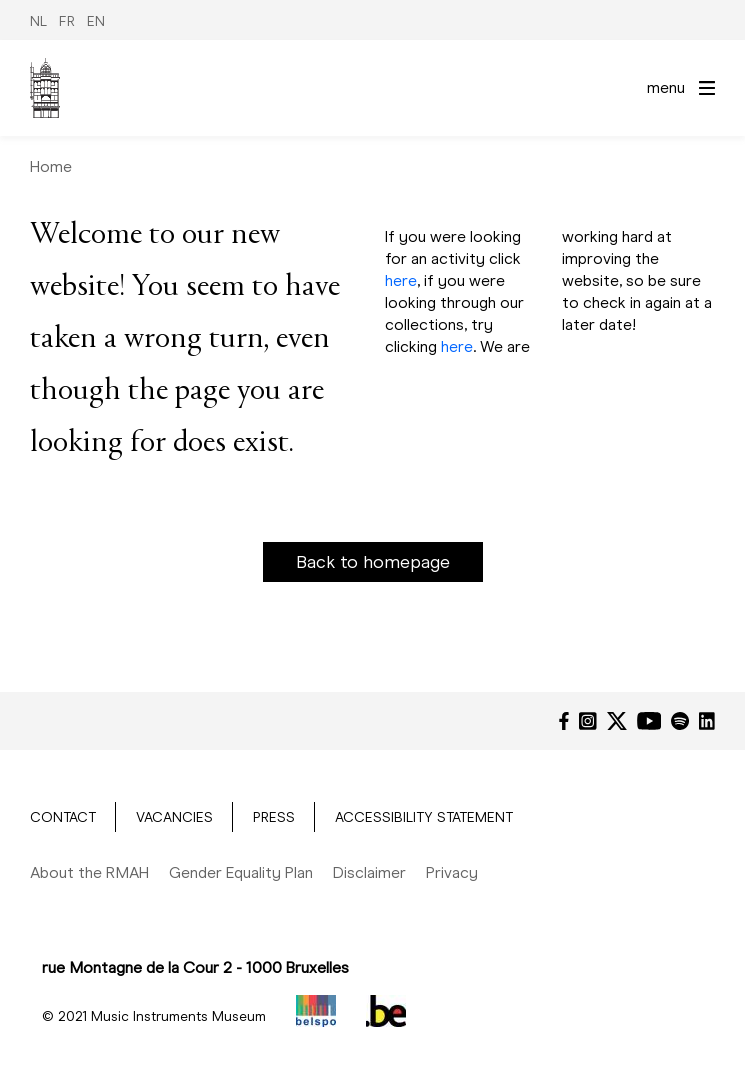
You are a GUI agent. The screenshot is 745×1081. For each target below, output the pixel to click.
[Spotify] (680, 721)
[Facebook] (564, 721)
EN (96, 21)
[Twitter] (617, 721)
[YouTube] (649, 721)
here (401, 280)
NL (38, 21)
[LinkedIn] (707, 721)
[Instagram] (588, 721)
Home (51, 166)
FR (67, 21)
